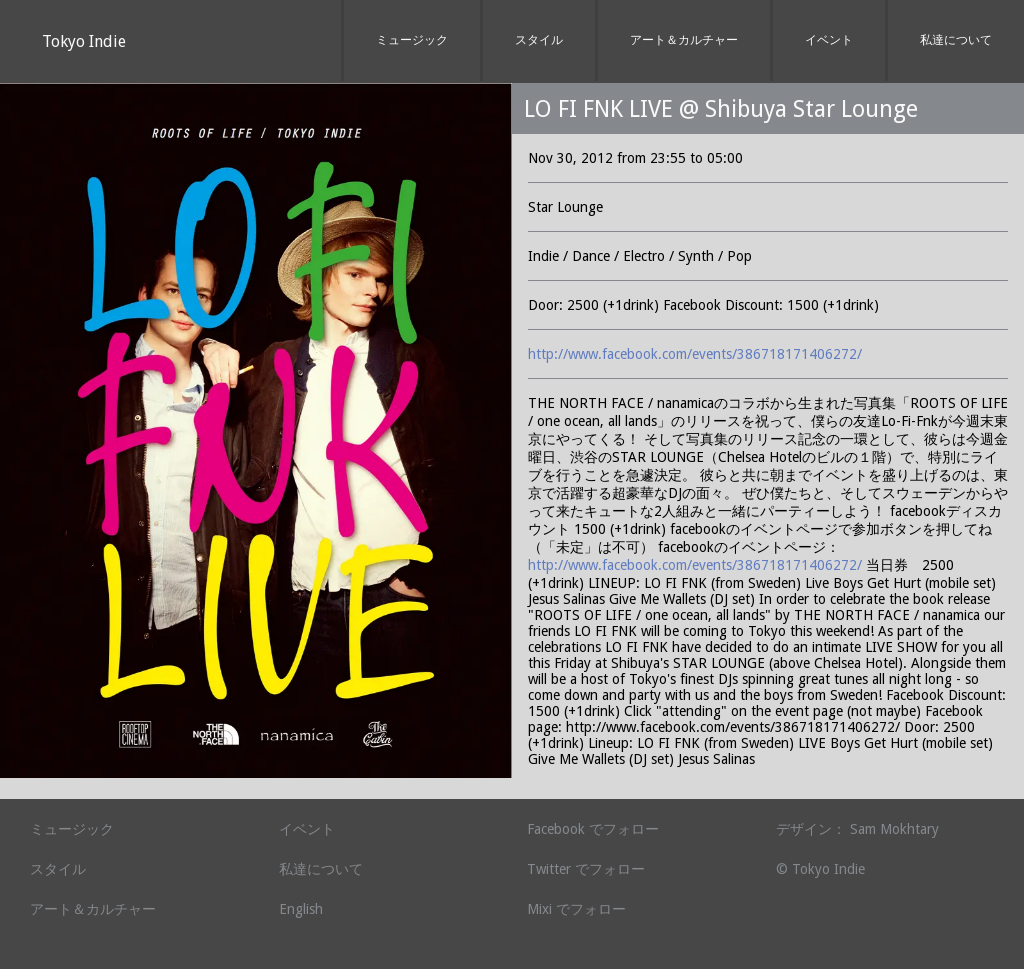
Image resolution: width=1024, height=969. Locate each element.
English (301, 909)
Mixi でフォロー (576, 909)
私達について (956, 40)
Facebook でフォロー (593, 829)
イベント (829, 40)
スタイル (539, 40)
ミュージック (412, 40)
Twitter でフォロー (586, 869)
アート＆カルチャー (684, 40)
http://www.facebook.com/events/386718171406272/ (695, 354)
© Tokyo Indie (820, 869)
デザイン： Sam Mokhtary (857, 829)
